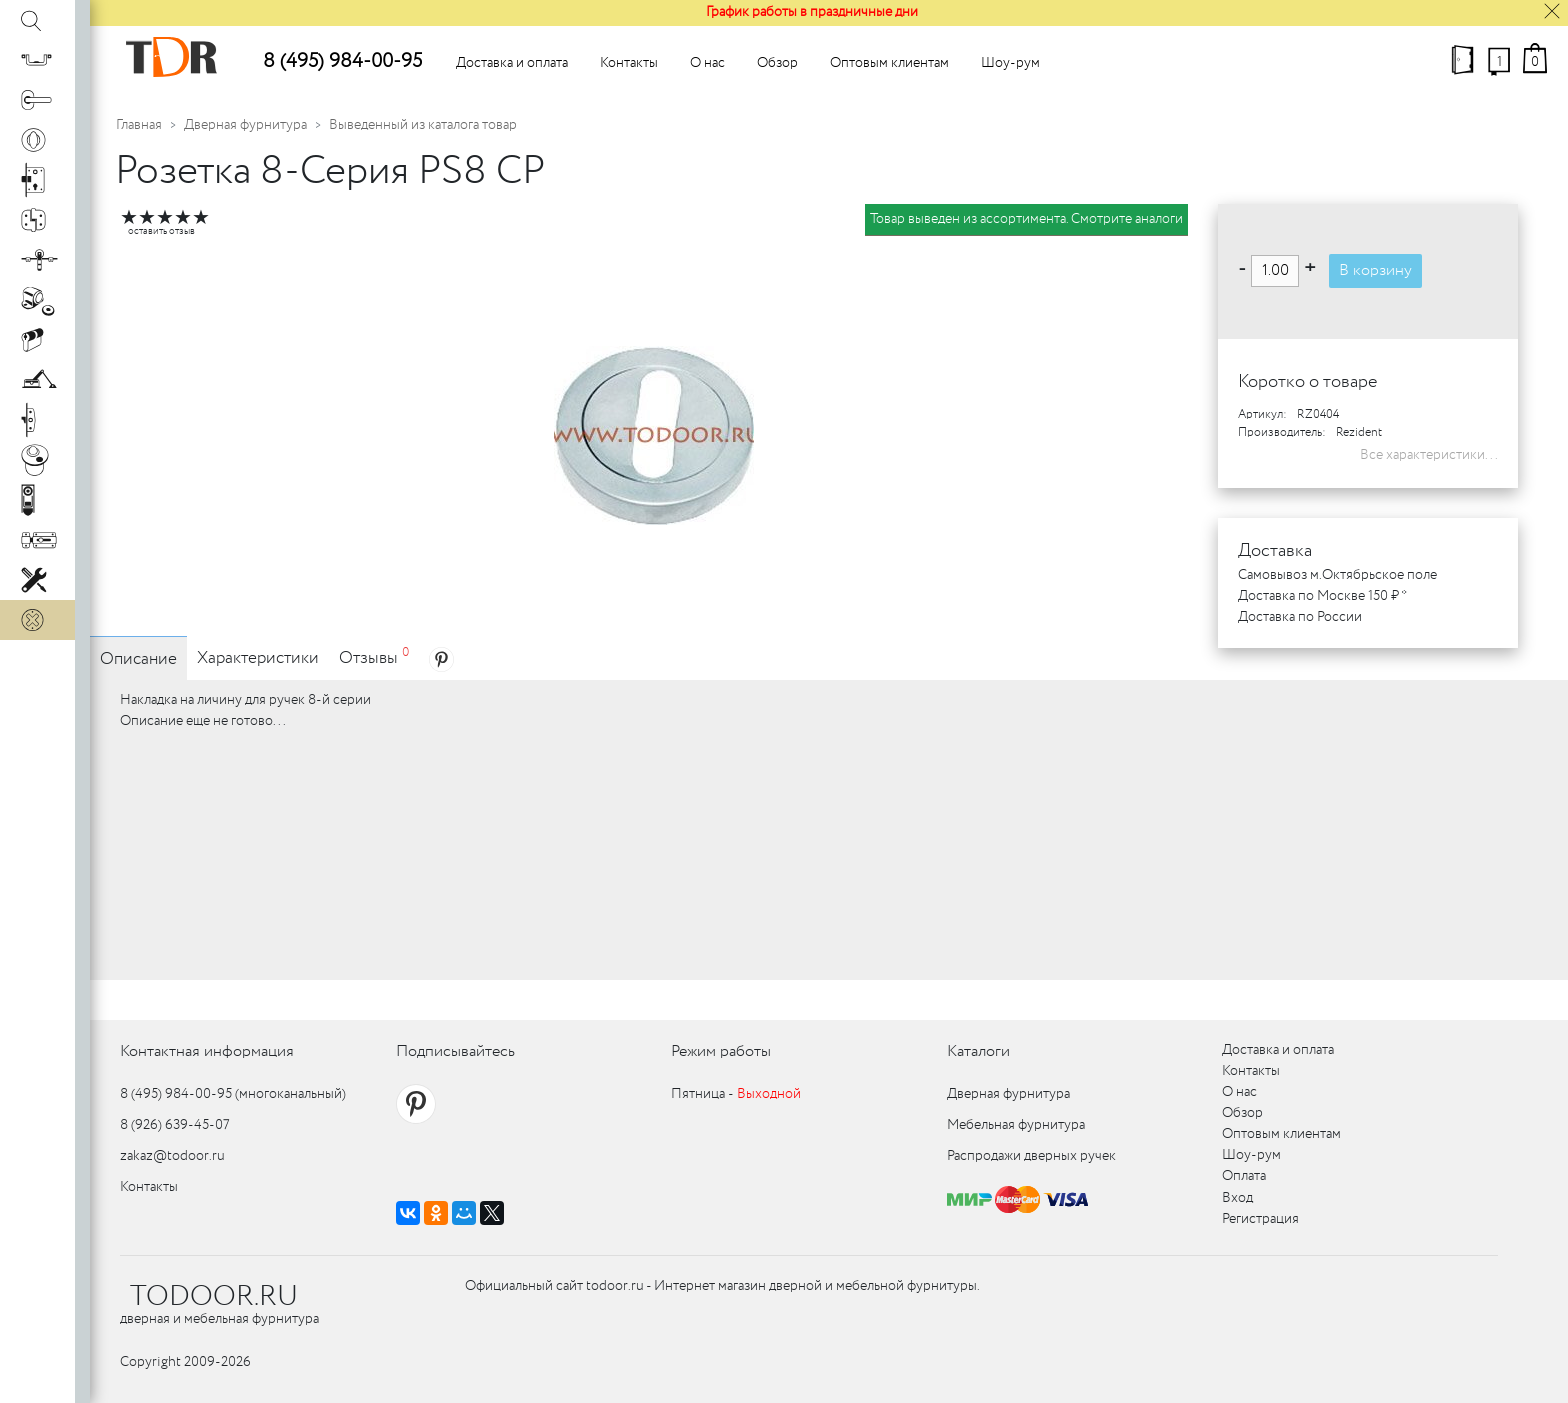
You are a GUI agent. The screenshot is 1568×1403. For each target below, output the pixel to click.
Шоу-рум (1010, 63)
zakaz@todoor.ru (172, 1156)
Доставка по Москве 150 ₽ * (1322, 596)
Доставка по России (1300, 617)
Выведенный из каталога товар (423, 125)
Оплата (1244, 1176)
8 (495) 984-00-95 (342, 61)
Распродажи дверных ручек (1031, 1156)
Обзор (777, 63)
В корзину (1375, 270)
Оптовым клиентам (889, 63)
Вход (1237, 1198)
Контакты (629, 63)
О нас (707, 63)
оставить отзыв (161, 231)
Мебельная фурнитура (1016, 1125)
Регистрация (1260, 1219)
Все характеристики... (1429, 455)
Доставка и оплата (512, 63)
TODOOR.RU (214, 1297)
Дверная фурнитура (245, 125)
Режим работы (721, 1051)
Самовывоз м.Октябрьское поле (1337, 575)
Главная (139, 125)
